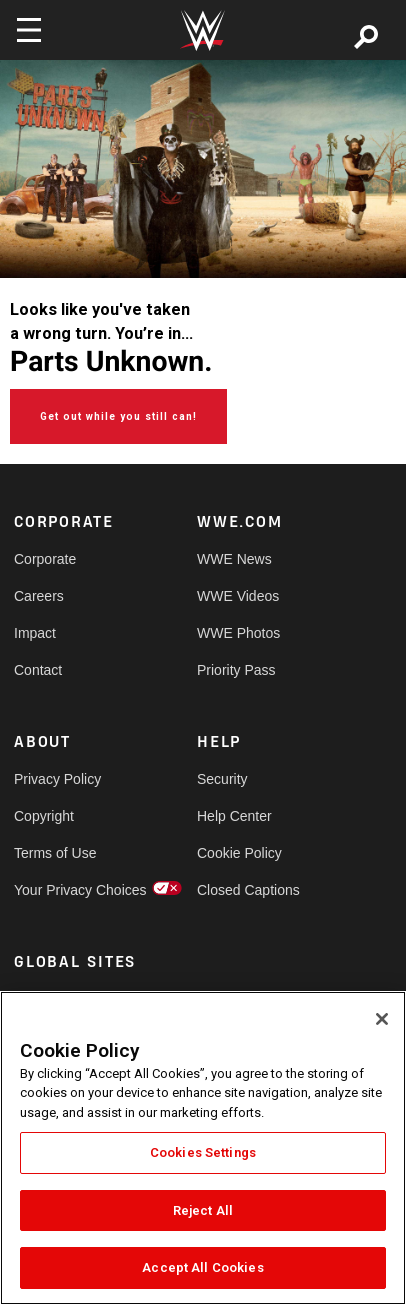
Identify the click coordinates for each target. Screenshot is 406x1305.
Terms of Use (55, 853)
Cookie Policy (239, 853)
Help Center (234, 816)
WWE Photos (238, 633)
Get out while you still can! (118, 416)
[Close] (382, 1019)
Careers (39, 596)
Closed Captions (243, 890)
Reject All (203, 1210)
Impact (35, 633)
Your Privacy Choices (60, 890)
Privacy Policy (57, 779)
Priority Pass (236, 670)
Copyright (44, 816)
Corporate (45, 559)
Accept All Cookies (202, 1267)
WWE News (234, 559)
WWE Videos (238, 596)
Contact (38, 670)
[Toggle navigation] (29, 30)
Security (222, 779)
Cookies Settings (203, 1152)
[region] (203, 1148)
